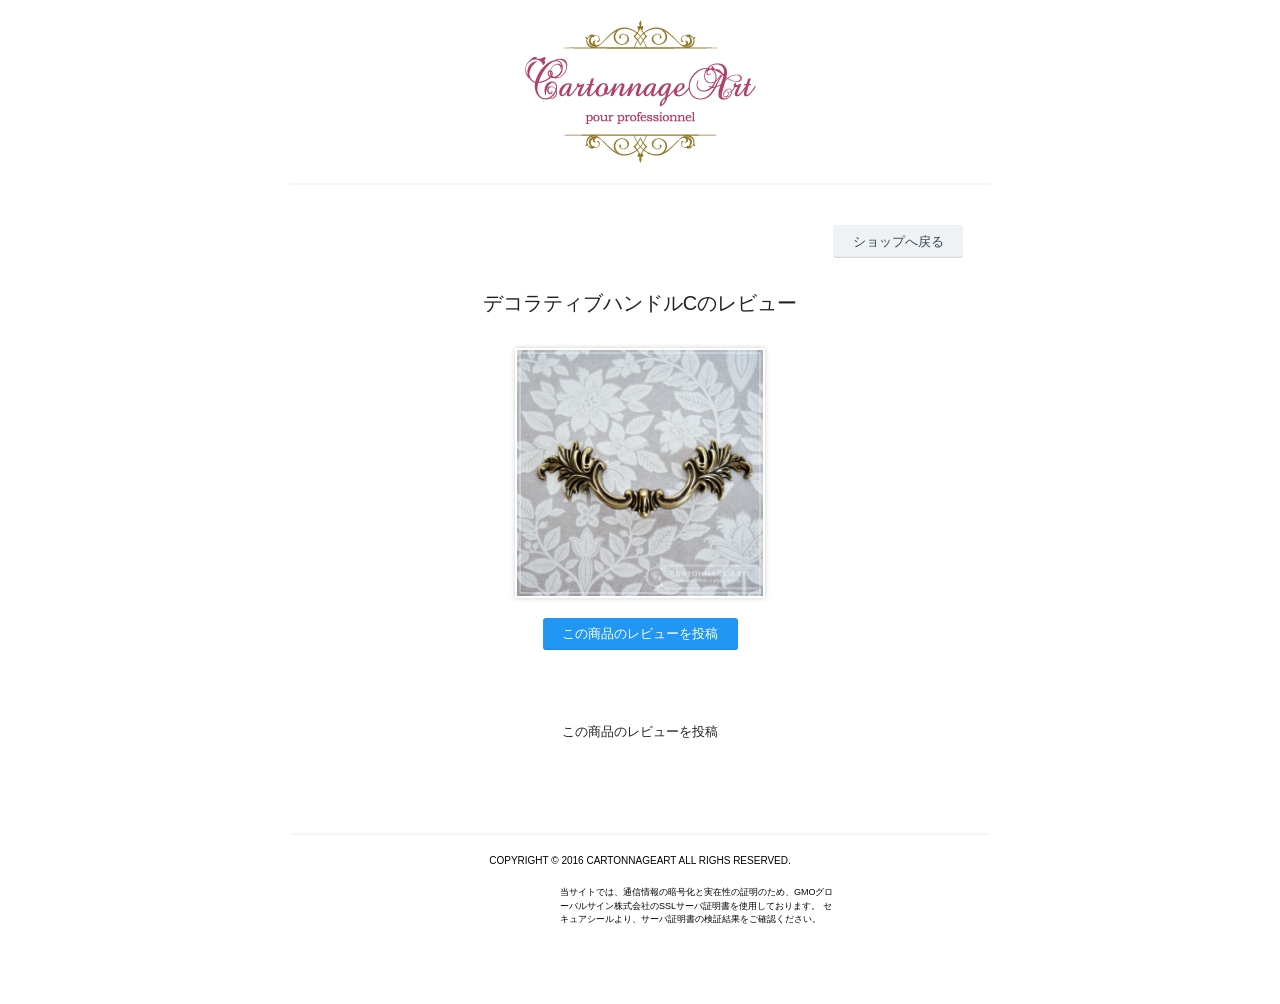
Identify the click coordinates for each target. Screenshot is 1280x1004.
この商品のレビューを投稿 (640, 633)
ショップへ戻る (898, 241)
